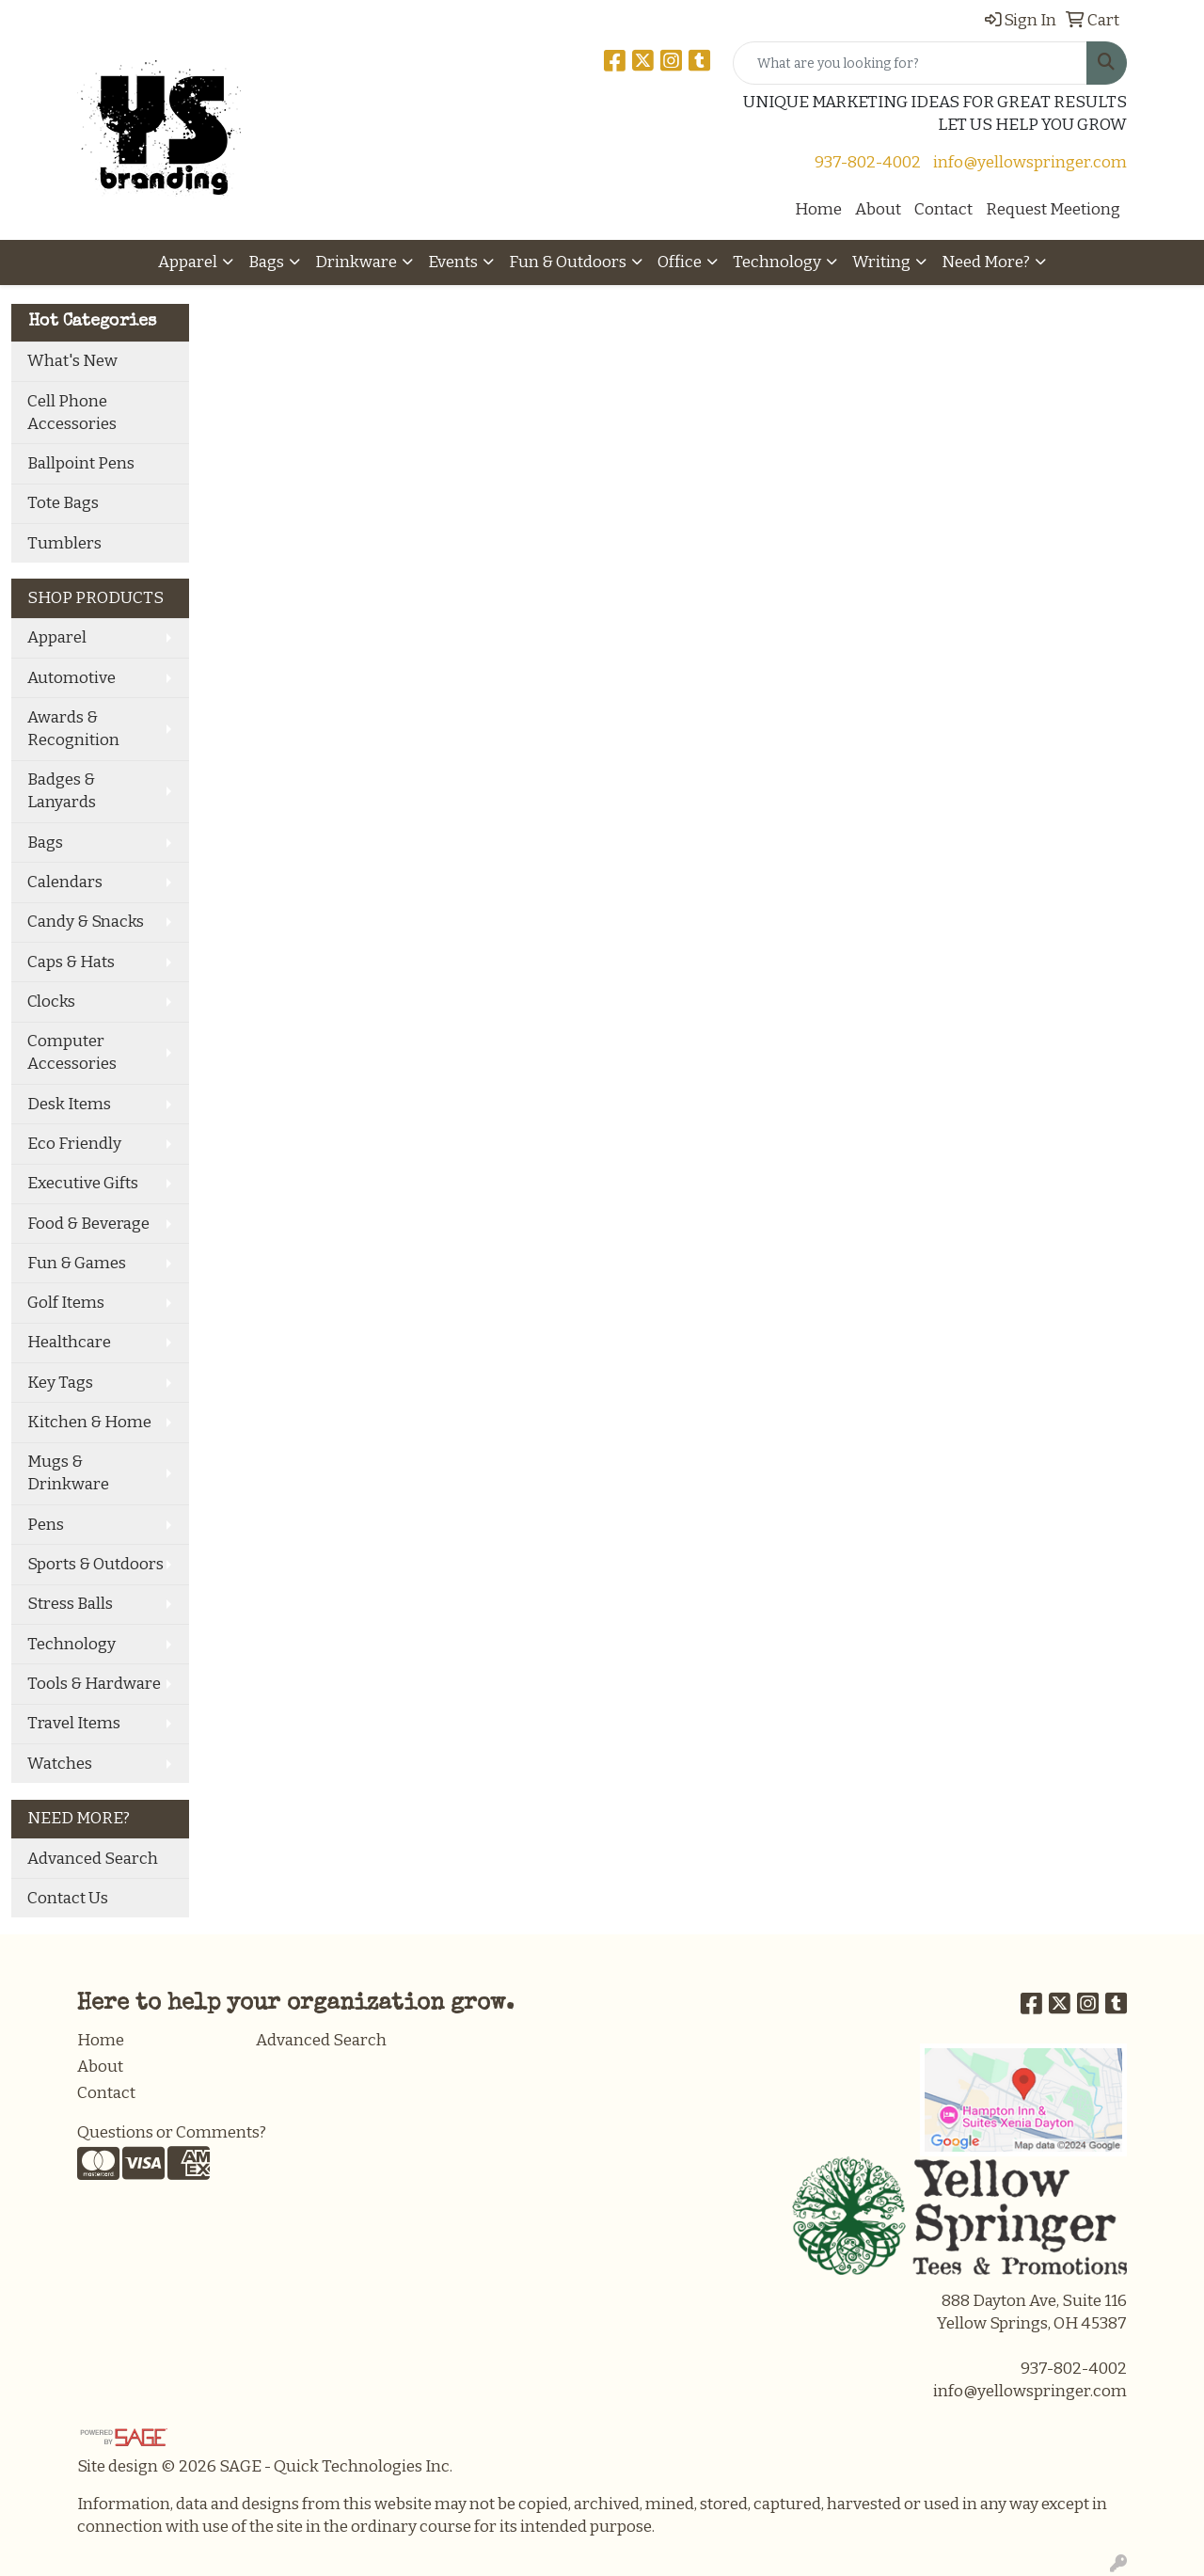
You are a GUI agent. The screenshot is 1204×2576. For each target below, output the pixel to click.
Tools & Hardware (94, 1683)
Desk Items (69, 1104)
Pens (45, 1524)
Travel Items (73, 1723)
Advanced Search (92, 1858)
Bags (266, 262)
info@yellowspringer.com (1030, 162)
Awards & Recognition (73, 729)
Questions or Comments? (171, 2132)
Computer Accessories (72, 1052)
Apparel (187, 262)
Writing (881, 262)
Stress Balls (70, 1604)
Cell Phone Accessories (72, 412)
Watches (59, 1763)
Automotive (71, 678)
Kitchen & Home (89, 1422)
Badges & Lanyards (61, 791)
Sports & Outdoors (95, 1564)
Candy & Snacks (85, 921)
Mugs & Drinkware (68, 1473)
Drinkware (356, 262)
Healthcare (69, 1342)
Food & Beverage (88, 1223)
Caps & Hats (71, 962)
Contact (943, 209)
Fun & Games (76, 1263)
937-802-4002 (868, 162)
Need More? (986, 262)
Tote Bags (63, 503)
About (878, 209)
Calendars (65, 882)
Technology (777, 262)
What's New (72, 361)
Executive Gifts (82, 1183)
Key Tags (60, 1382)
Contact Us (67, 1898)
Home (818, 209)
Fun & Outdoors (567, 262)
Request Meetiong (1053, 209)
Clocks (51, 1001)
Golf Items (65, 1302)
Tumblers (64, 543)
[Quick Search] (910, 63)
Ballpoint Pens (81, 463)
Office (679, 262)
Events (453, 262)
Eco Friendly (74, 1143)
